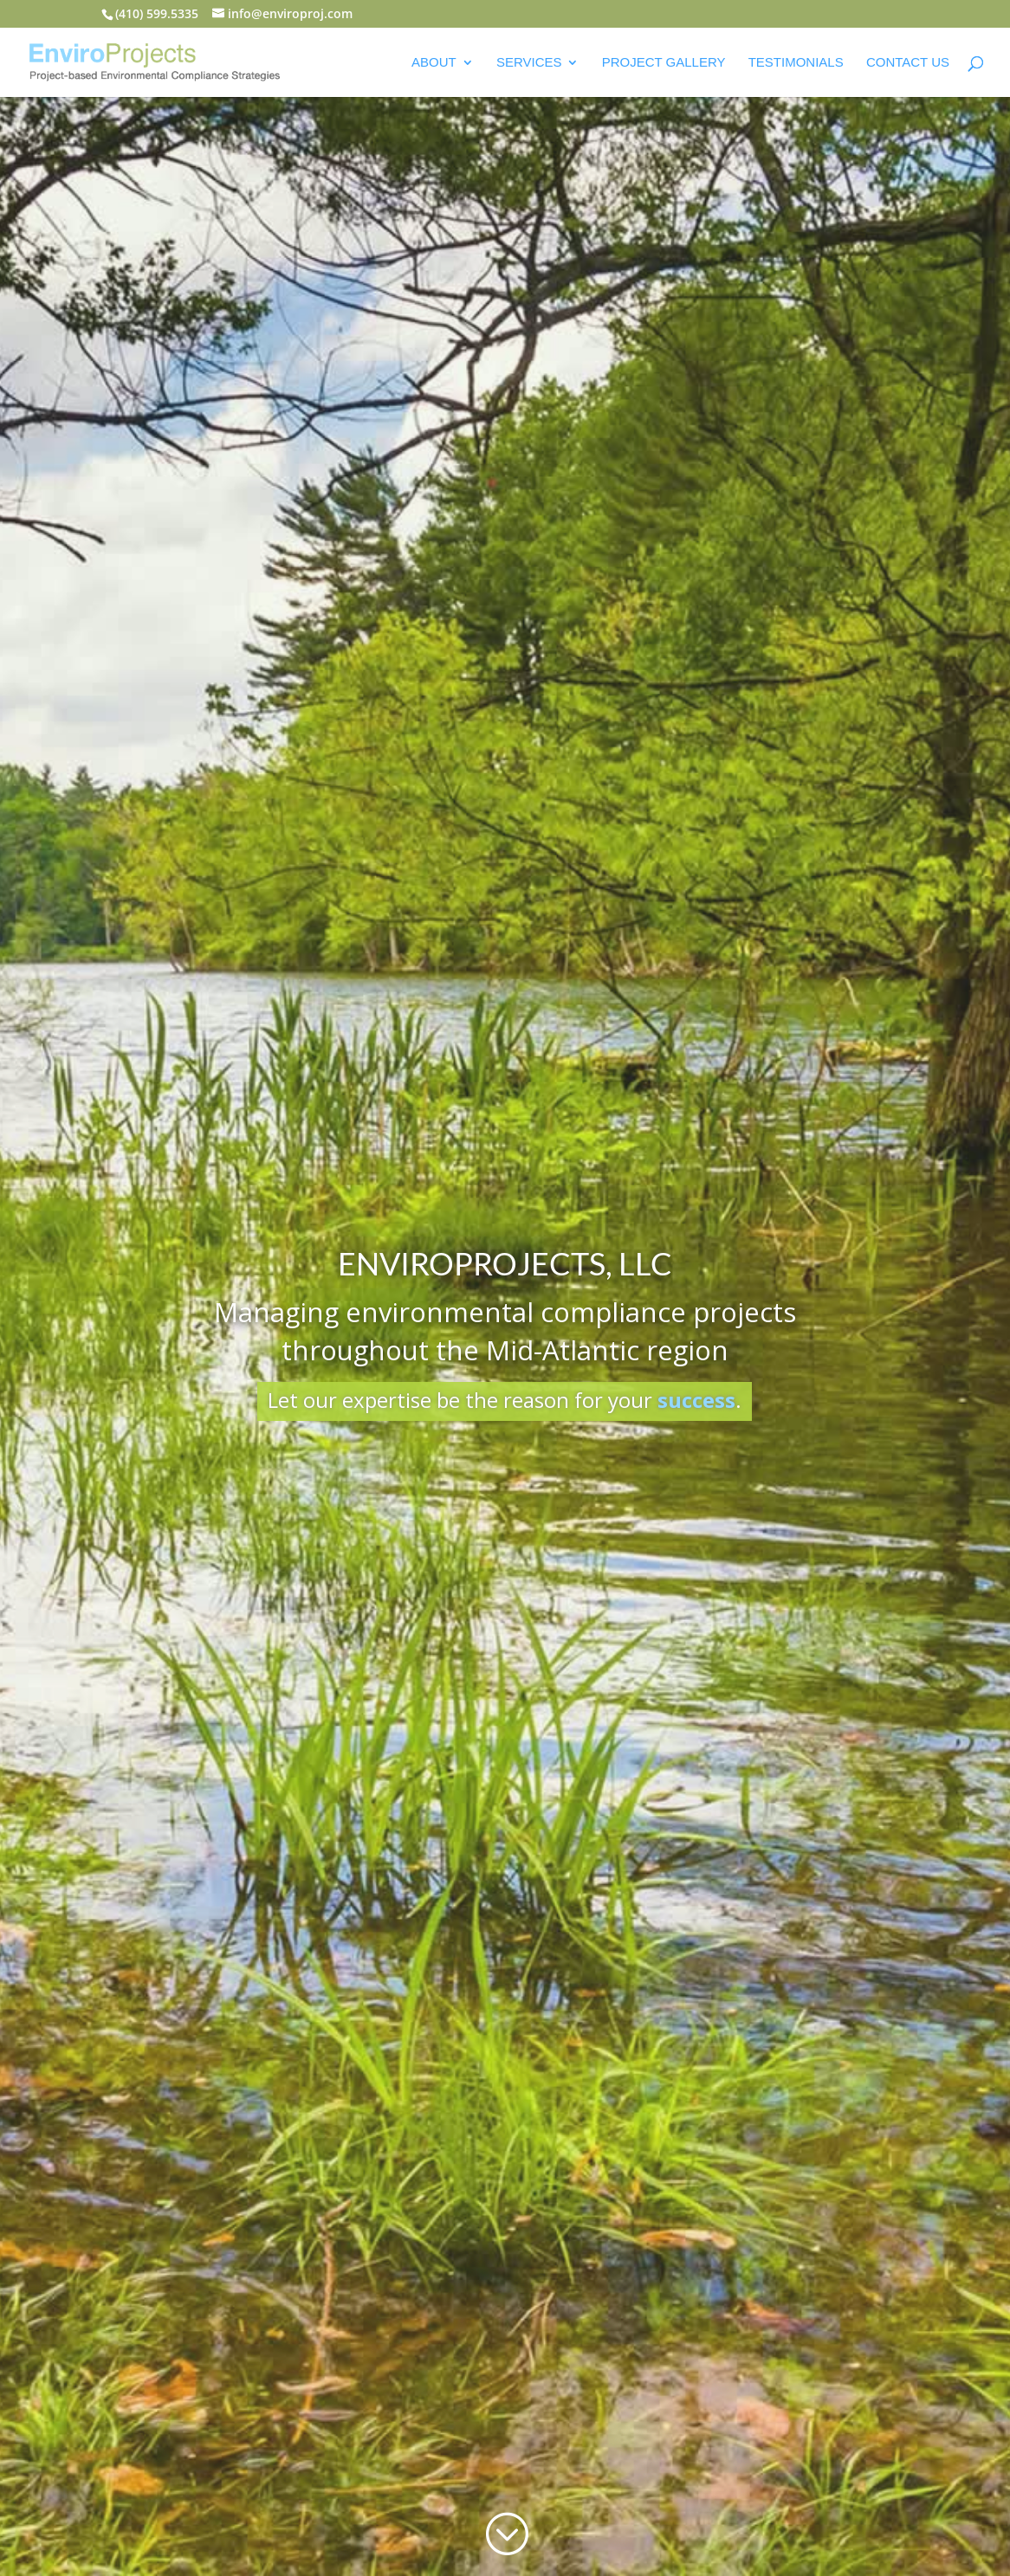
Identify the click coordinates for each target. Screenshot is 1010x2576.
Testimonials (796, 62)
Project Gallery (664, 62)
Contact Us (907, 62)
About (433, 62)
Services (529, 62)
